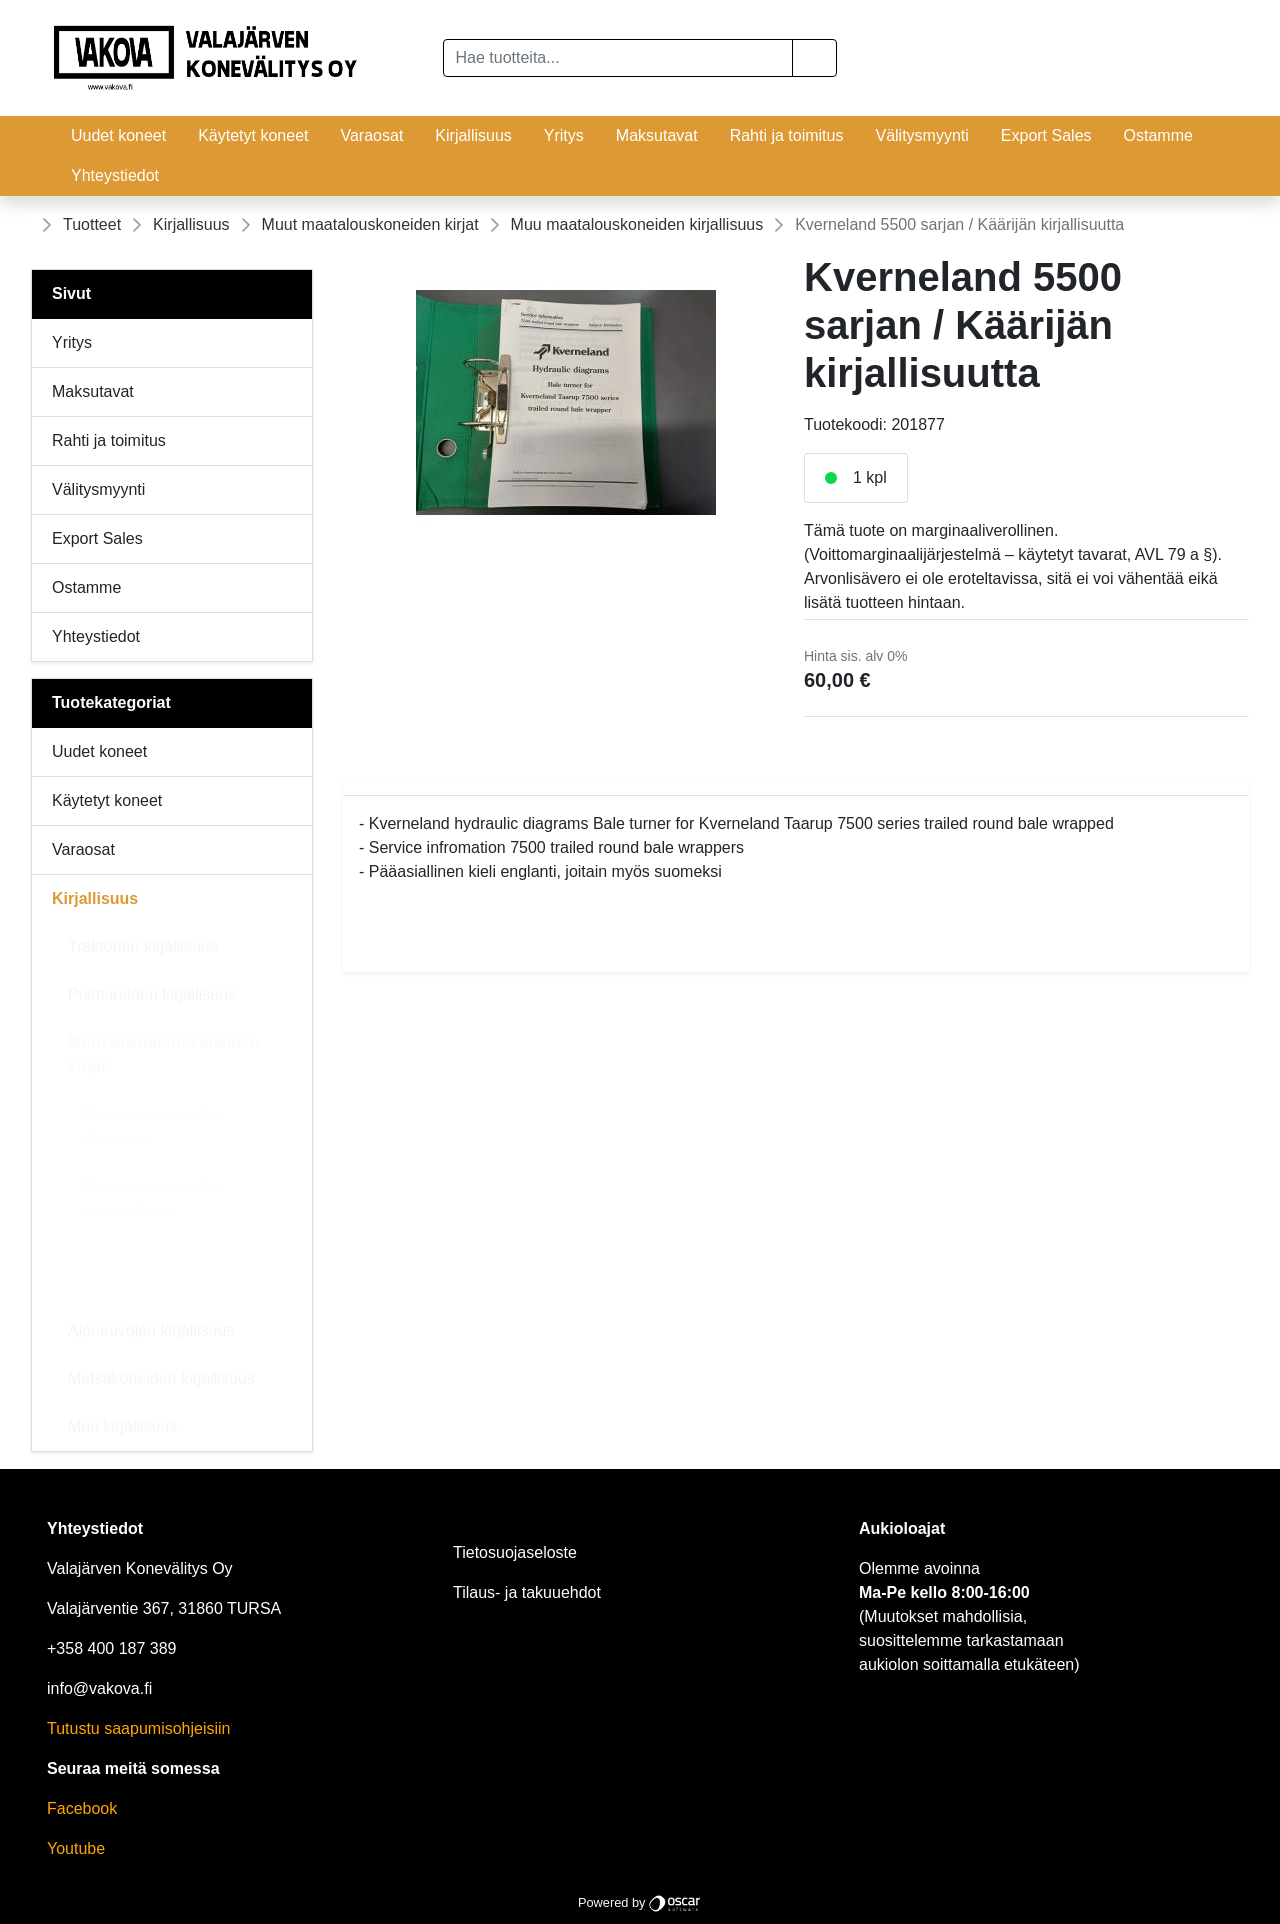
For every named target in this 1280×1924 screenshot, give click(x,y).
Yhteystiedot (115, 175)
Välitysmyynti (921, 135)
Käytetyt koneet (253, 135)
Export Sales (1046, 135)
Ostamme (1158, 135)
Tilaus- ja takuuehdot (527, 1592)
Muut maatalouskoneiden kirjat (370, 224)
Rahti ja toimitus (787, 135)
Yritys (564, 135)
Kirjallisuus (473, 135)
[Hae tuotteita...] (618, 58)
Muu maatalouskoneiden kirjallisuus (637, 224)
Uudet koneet (118, 135)
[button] (814, 58)
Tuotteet (92, 224)
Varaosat (371, 135)
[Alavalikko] (291, 752)
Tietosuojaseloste (515, 1552)
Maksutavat (657, 135)
